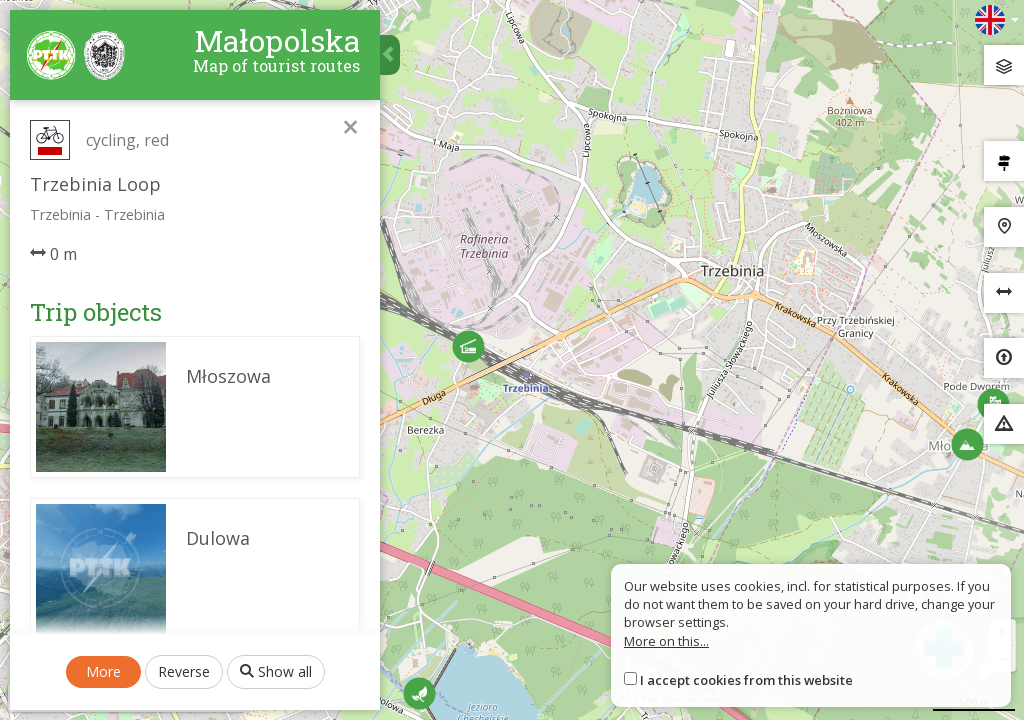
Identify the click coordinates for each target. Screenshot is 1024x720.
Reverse (184, 671)
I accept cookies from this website (746, 680)
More (103, 671)
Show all (276, 671)
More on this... (666, 641)
